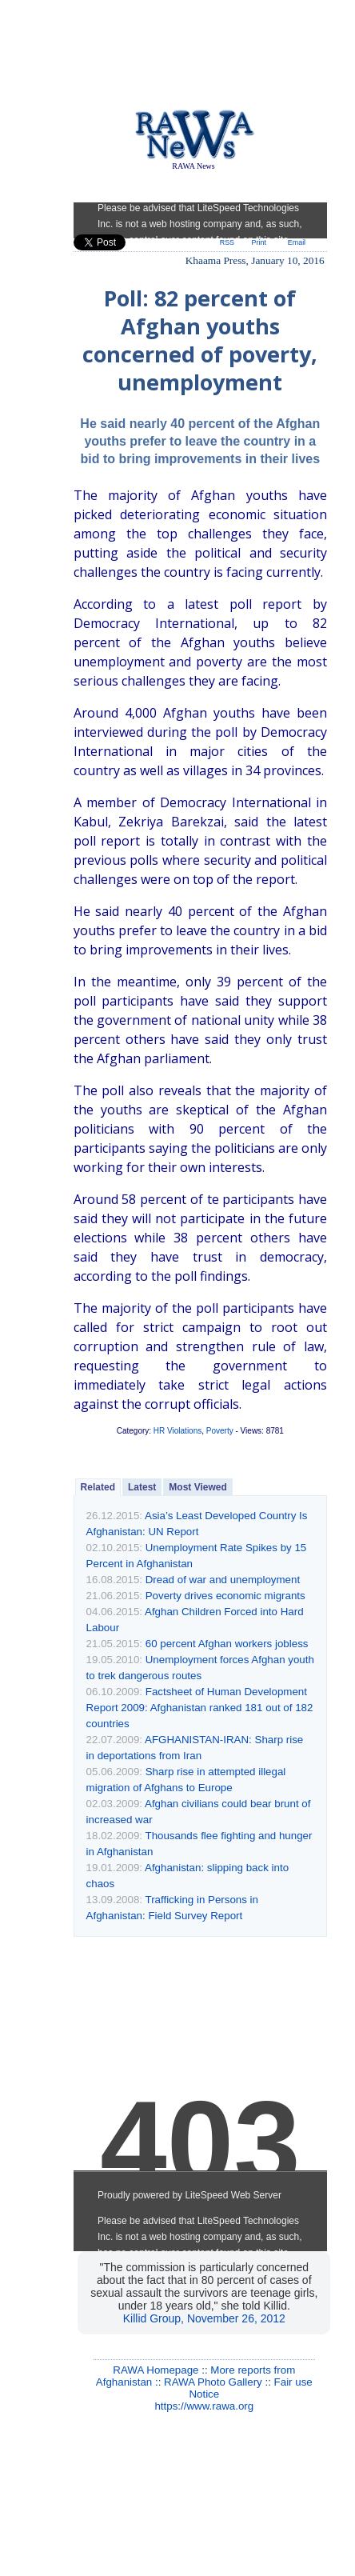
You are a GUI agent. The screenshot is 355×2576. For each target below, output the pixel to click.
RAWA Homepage (155, 2370)
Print (259, 242)
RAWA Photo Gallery (213, 2382)
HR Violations (177, 1430)
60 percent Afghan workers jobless (227, 1644)
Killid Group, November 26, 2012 (204, 2318)
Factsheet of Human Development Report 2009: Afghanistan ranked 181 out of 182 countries (199, 1708)
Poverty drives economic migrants (225, 1596)
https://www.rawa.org (203, 2406)
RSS (227, 242)
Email (296, 242)
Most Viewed (197, 1487)
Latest (142, 1487)
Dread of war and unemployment (223, 1580)
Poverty (219, 1430)
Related (98, 1487)
